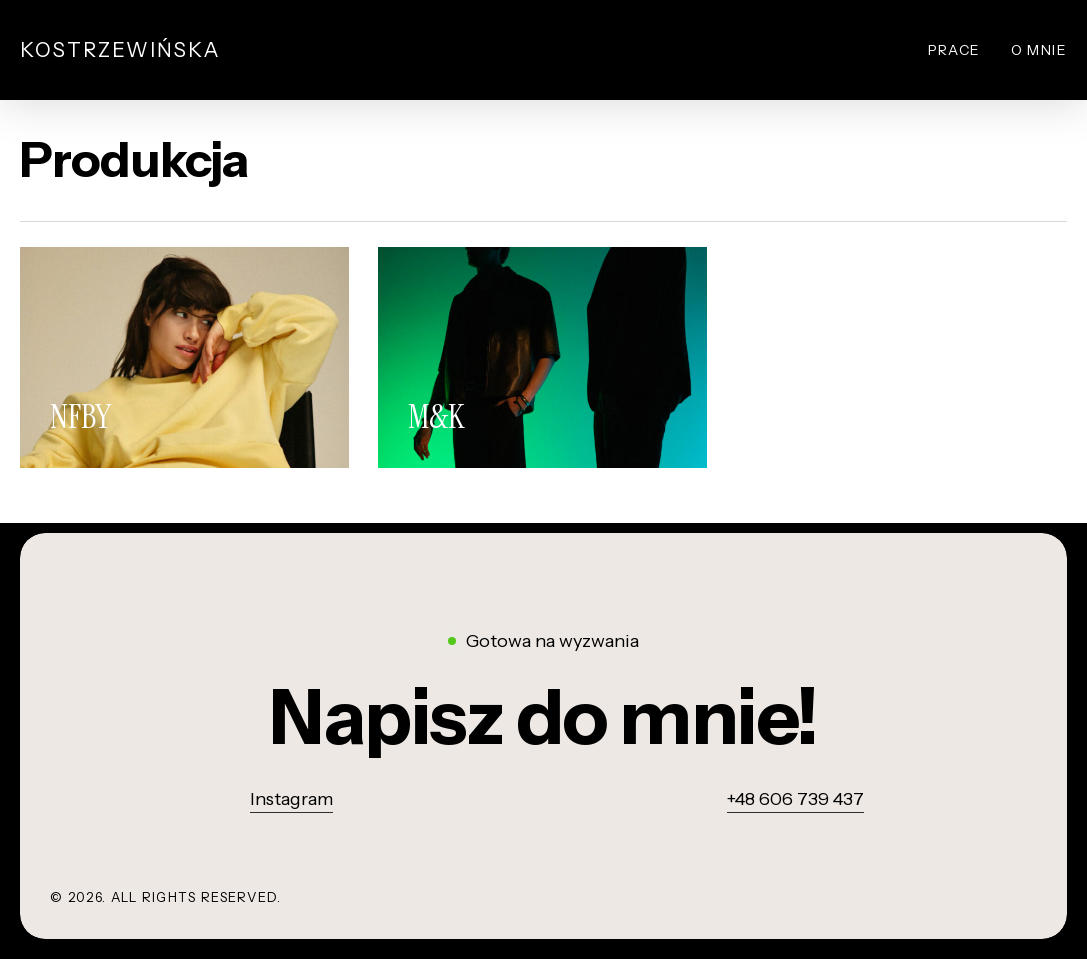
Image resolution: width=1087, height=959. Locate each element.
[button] (543, 717)
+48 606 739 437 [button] (795, 799)
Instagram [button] (291, 799)
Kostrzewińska (120, 50)
